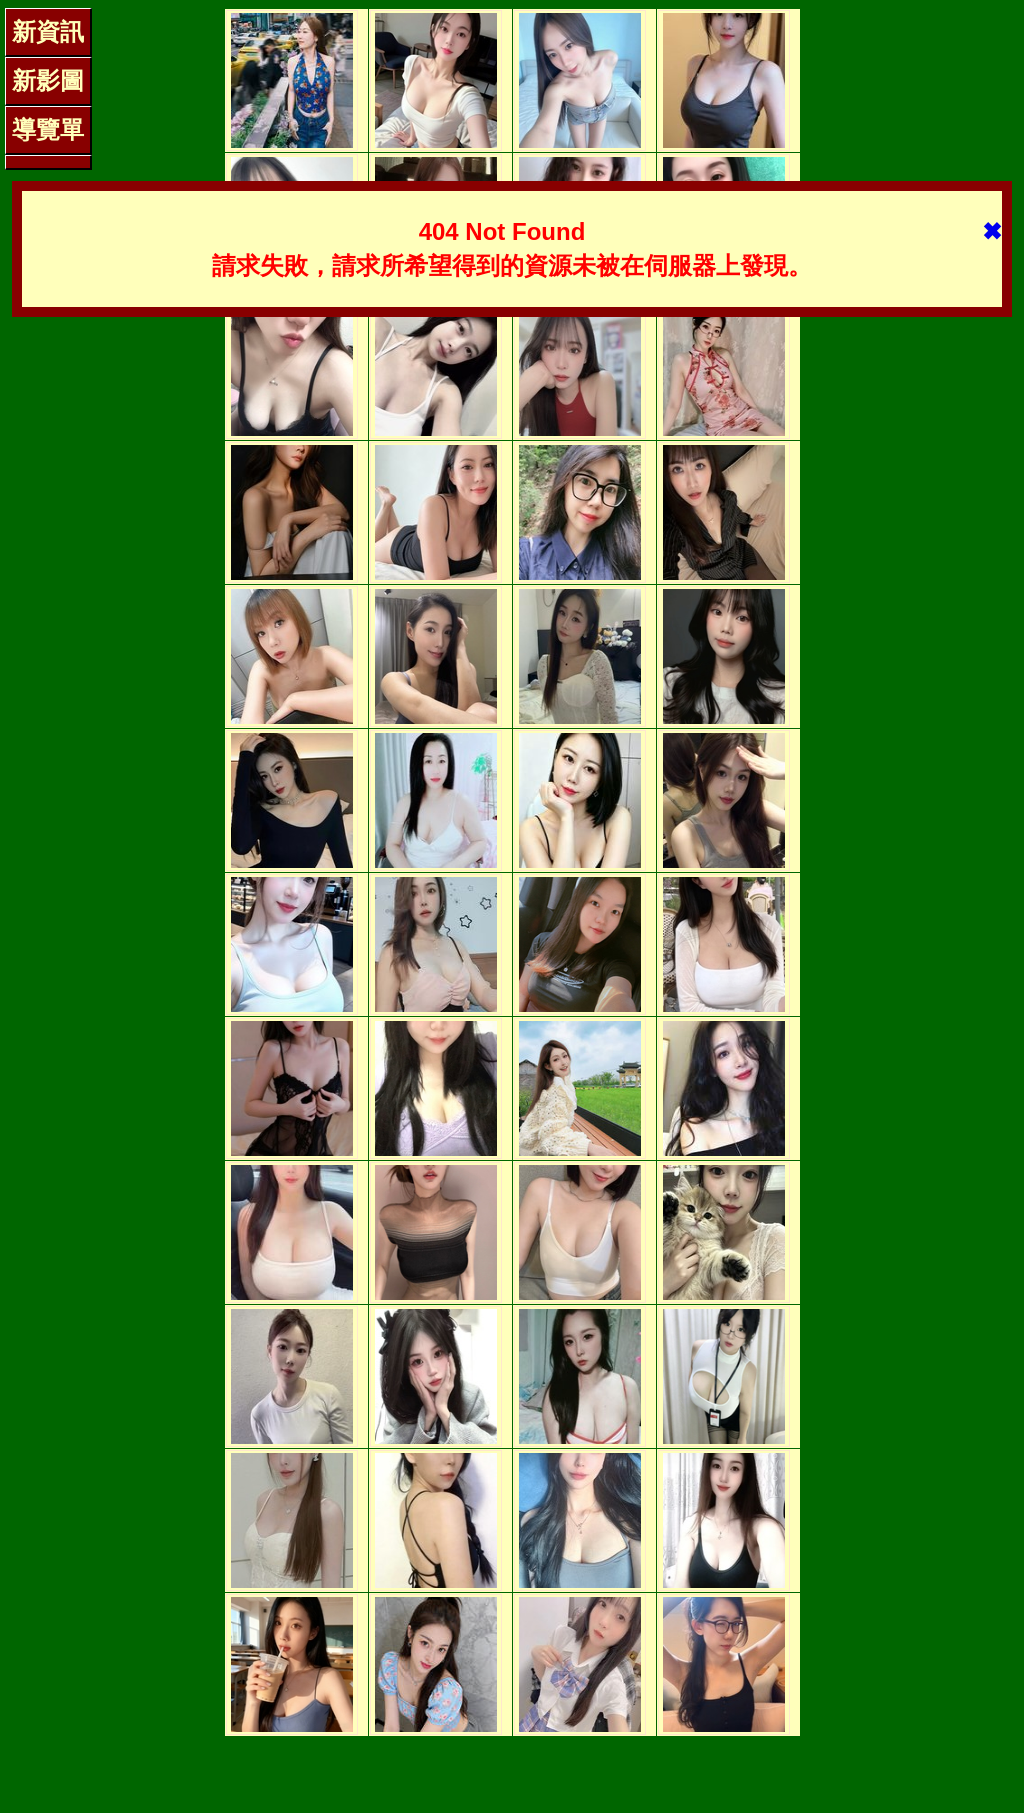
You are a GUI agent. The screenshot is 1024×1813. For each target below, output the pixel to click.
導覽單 (48, 129)
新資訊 (48, 31)
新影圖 (48, 80)
